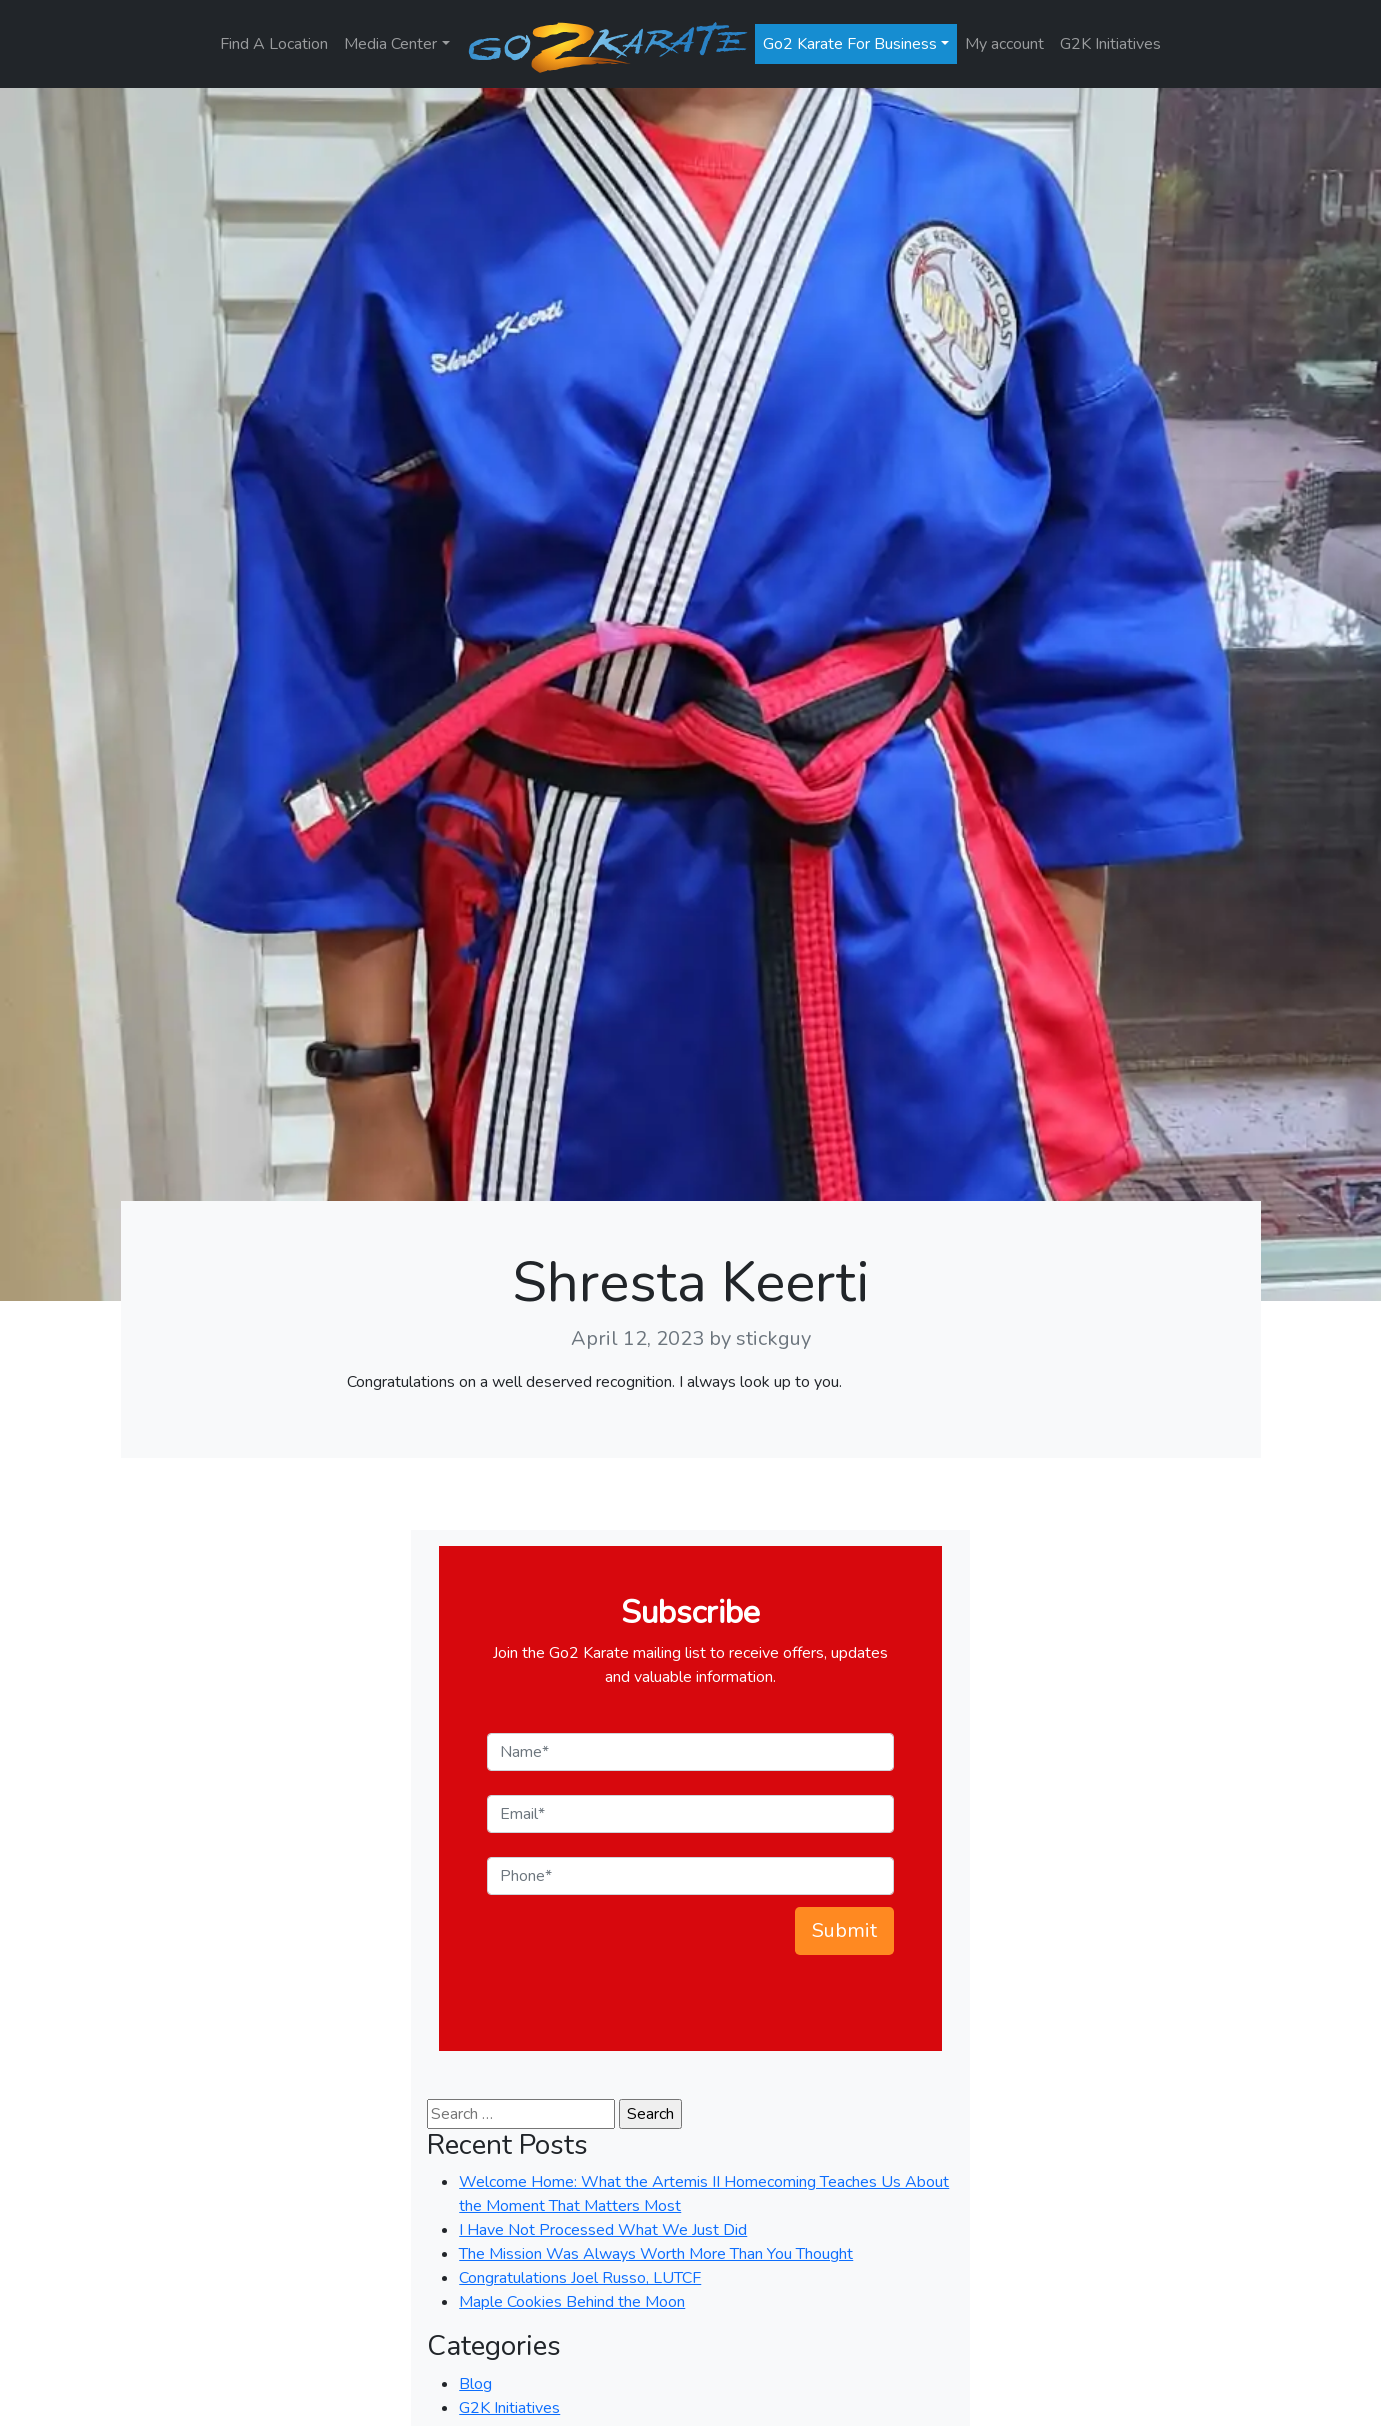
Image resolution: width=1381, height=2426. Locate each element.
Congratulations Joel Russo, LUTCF (580, 2278)
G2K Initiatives (1110, 44)
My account (1004, 44)
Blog (475, 2384)
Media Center (390, 44)
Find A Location (274, 44)
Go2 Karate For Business (850, 44)
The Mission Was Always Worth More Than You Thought (656, 2254)
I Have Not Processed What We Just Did (603, 2230)
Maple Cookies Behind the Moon (572, 2302)
